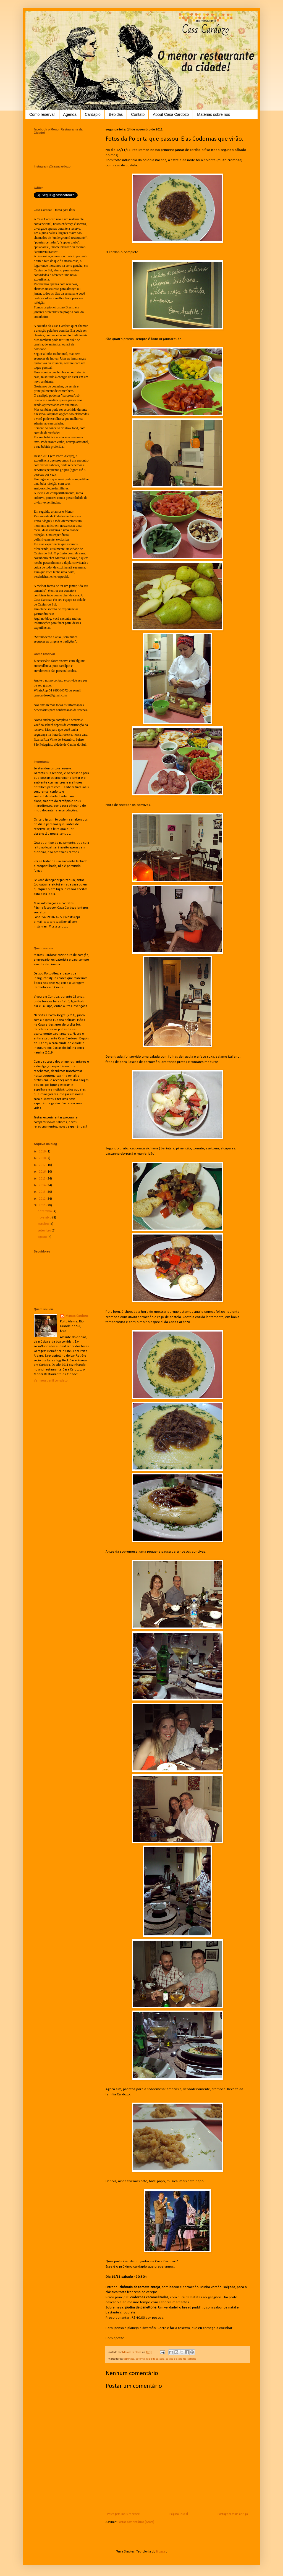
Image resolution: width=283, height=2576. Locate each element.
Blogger (161, 2551)
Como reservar (42, 114)
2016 (42, 1171)
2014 (42, 1185)
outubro (43, 1224)
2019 (42, 1151)
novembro (45, 1217)
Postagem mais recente (123, 2514)
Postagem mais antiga (233, 2514)
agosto (43, 1237)
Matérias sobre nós (213, 114)
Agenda (70, 114)
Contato (138, 114)
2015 (42, 1178)
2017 (42, 1165)
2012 (42, 1199)
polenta (140, 2358)
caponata (129, 2358)
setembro (45, 1230)
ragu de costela (155, 2358)
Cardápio (93, 114)
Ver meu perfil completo (50, 1380)
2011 (42, 1205)
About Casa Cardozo (171, 114)
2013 (42, 1192)
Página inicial (178, 2514)
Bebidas (116, 114)
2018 (42, 1158)
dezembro (45, 1211)
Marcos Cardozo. (76, 1316)
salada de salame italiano (181, 2358)
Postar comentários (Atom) (135, 2522)
